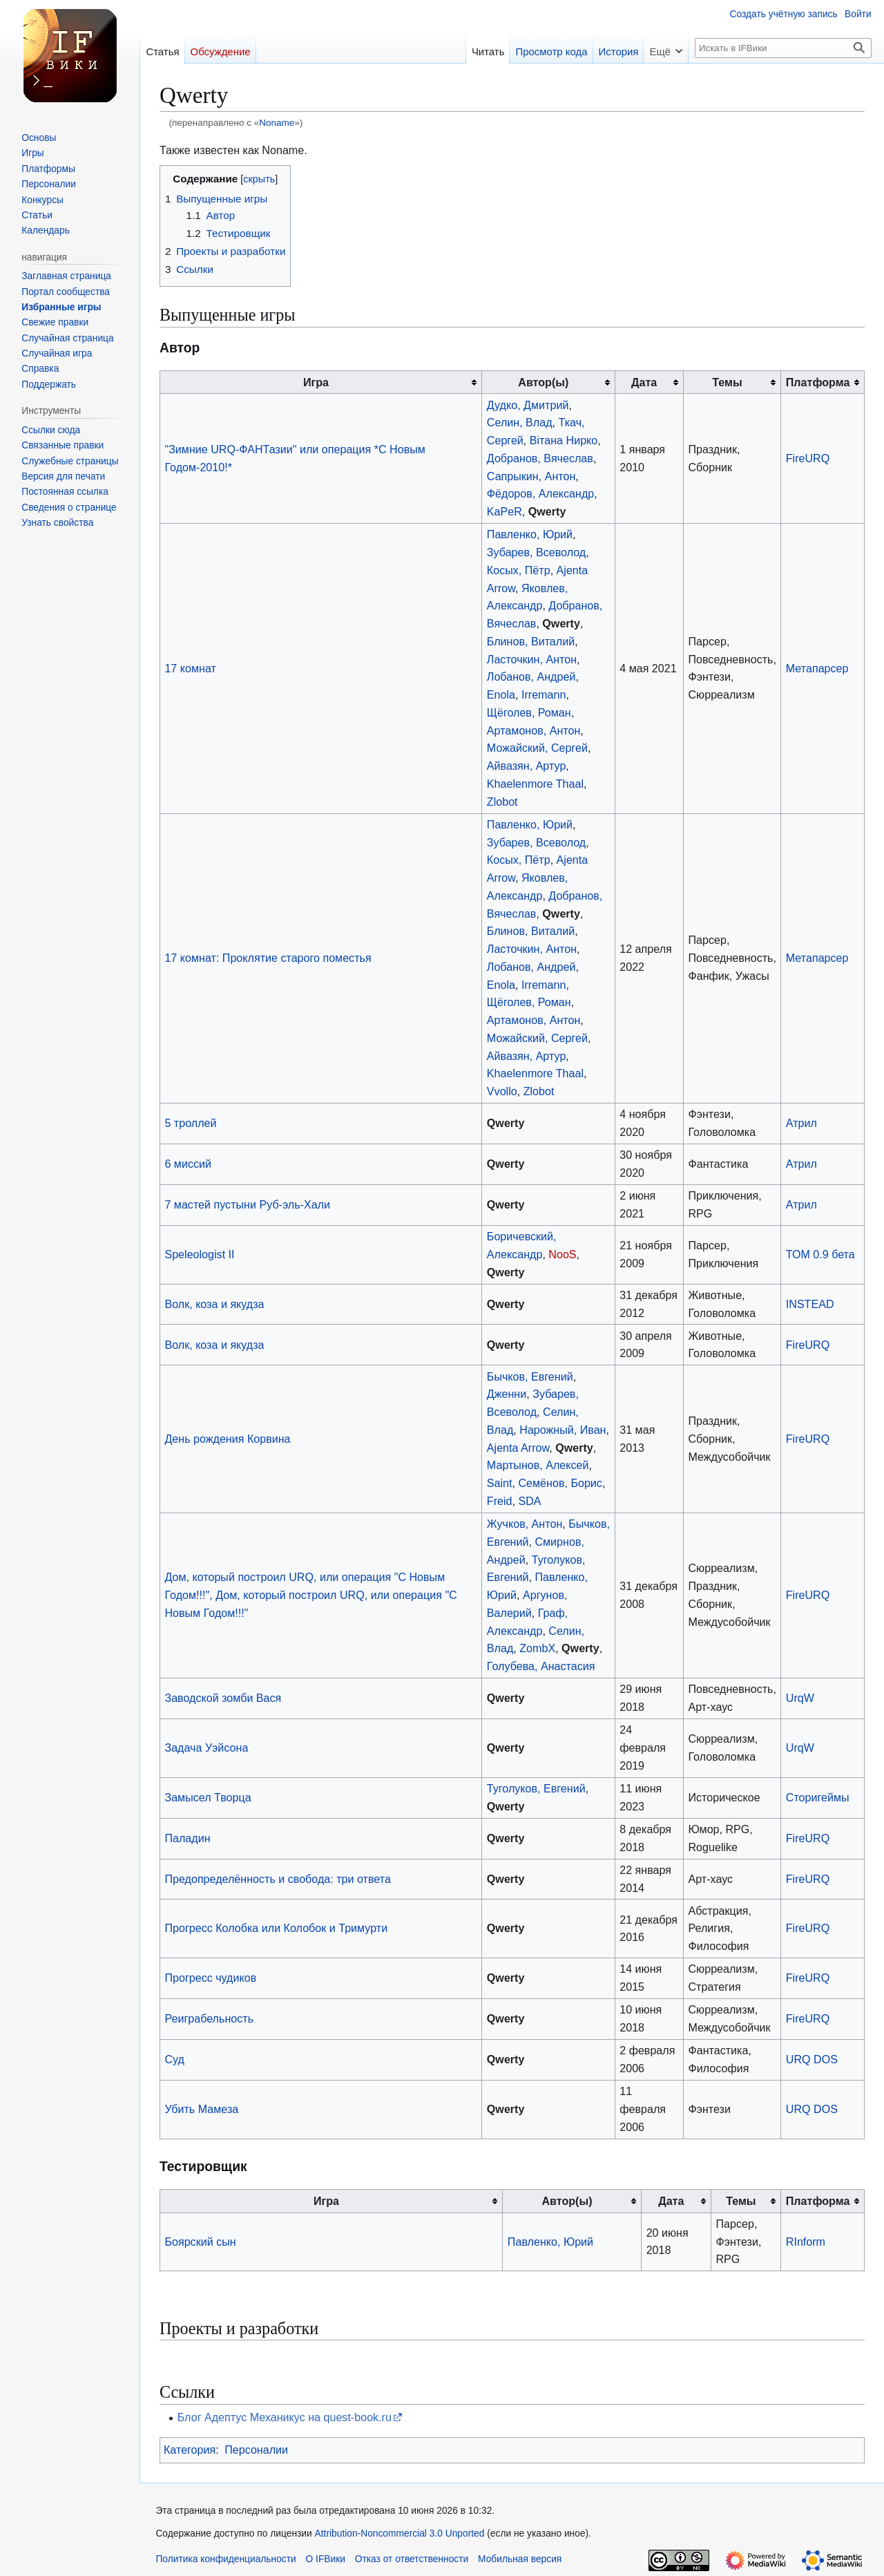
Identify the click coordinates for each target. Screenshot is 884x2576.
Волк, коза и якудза (214, 1304)
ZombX (537, 1648)
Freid (499, 1501)
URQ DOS (812, 2059)
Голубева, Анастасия (541, 1666)
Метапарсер (817, 668)
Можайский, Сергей (537, 747)
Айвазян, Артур (526, 765)
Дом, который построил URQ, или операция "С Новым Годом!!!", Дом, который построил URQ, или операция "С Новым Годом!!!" (310, 1595)
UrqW (800, 1698)
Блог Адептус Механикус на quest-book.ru (284, 2417)
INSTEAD (810, 1304)
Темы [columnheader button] (727, 382)
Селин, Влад (519, 422)
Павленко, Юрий (530, 534)
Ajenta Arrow (518, 1447)
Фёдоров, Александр (540, 493)
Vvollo (502, 1091)
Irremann (543, 694)
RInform (805, 2241)
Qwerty (547, 511)
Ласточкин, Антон (532, 659)
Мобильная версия (519, 2559)
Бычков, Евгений (530, 1376)
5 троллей (190, 1123)
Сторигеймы (817, 1797)
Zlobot (502, 801)
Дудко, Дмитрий (528, 405)
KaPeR (504, 511)
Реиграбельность (208, 2018)
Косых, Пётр (518, 570)
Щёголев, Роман (529, 712)
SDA (529, 1501)
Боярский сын (200, 2241)
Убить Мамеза (201, 2109)
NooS (562, 1254)
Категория (189, 2449)
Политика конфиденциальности (225, 2559)
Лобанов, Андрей (531, 676)
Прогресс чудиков (210, 1977)
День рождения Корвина (227, 1438)
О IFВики (325, 2559)
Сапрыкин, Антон (531, 476)
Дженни (506, 1394)
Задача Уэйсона (206, 1747)
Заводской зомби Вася (222, 1698)
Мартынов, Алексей (538, 1465)
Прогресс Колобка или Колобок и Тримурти (275, 1928)
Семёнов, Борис (560, 1483)
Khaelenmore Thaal (535, 783)
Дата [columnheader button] (644, 382)
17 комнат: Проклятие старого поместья (267, 957)
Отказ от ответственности (412, 2559)
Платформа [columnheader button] (818, 382)
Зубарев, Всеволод (536, 552)
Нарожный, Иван (562, 1429)
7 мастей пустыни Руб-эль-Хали (247, 1204)
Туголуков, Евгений (536, 1788)
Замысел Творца (207, 1797)
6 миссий (187, 1163)
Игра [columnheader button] (316, 382)
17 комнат (189, 668)
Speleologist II (199, 1254)
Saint (499, 1483)
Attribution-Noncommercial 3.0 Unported (400, 2533)
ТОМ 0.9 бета (820, 1254)
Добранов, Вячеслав (540, 458)
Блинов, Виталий (531, 641)
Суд (174, 2059)
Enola (501, 694)
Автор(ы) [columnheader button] (543, 382)
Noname (276, 122)
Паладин (187, 1838)
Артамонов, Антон (533, 730)
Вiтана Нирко (564, 440)
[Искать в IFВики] (783, 48)
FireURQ (807, 458)
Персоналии (256, 2449)
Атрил (801, 1123)
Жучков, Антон (524, 1523)
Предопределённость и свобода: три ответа (277, 1879)
